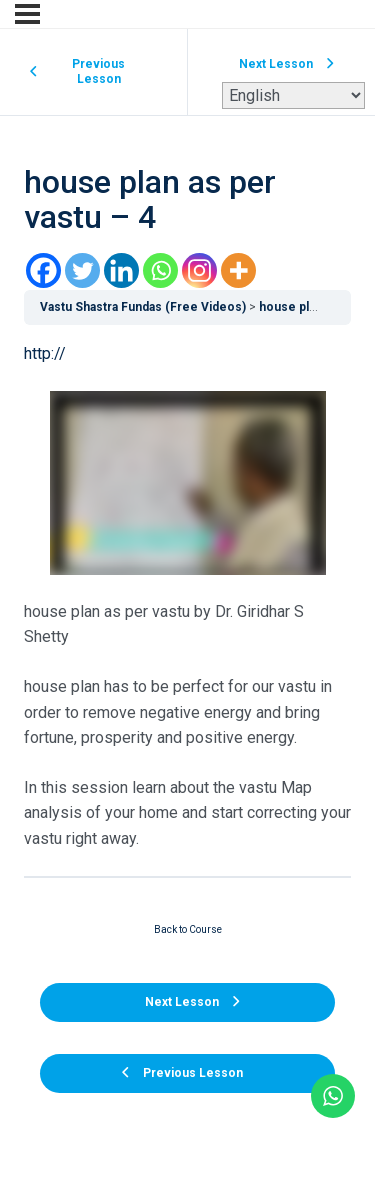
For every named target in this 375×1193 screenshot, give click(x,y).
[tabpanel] (187, 596)
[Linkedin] (121, 270)
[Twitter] (82, 270)
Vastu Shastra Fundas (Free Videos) (143, 307)
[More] (238, 270)
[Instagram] (199, 270)
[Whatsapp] (160, 270)
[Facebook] (43, 270)
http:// (45, 353)
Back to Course (188, 929)
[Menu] (27, 14)
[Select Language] (293, 95)
